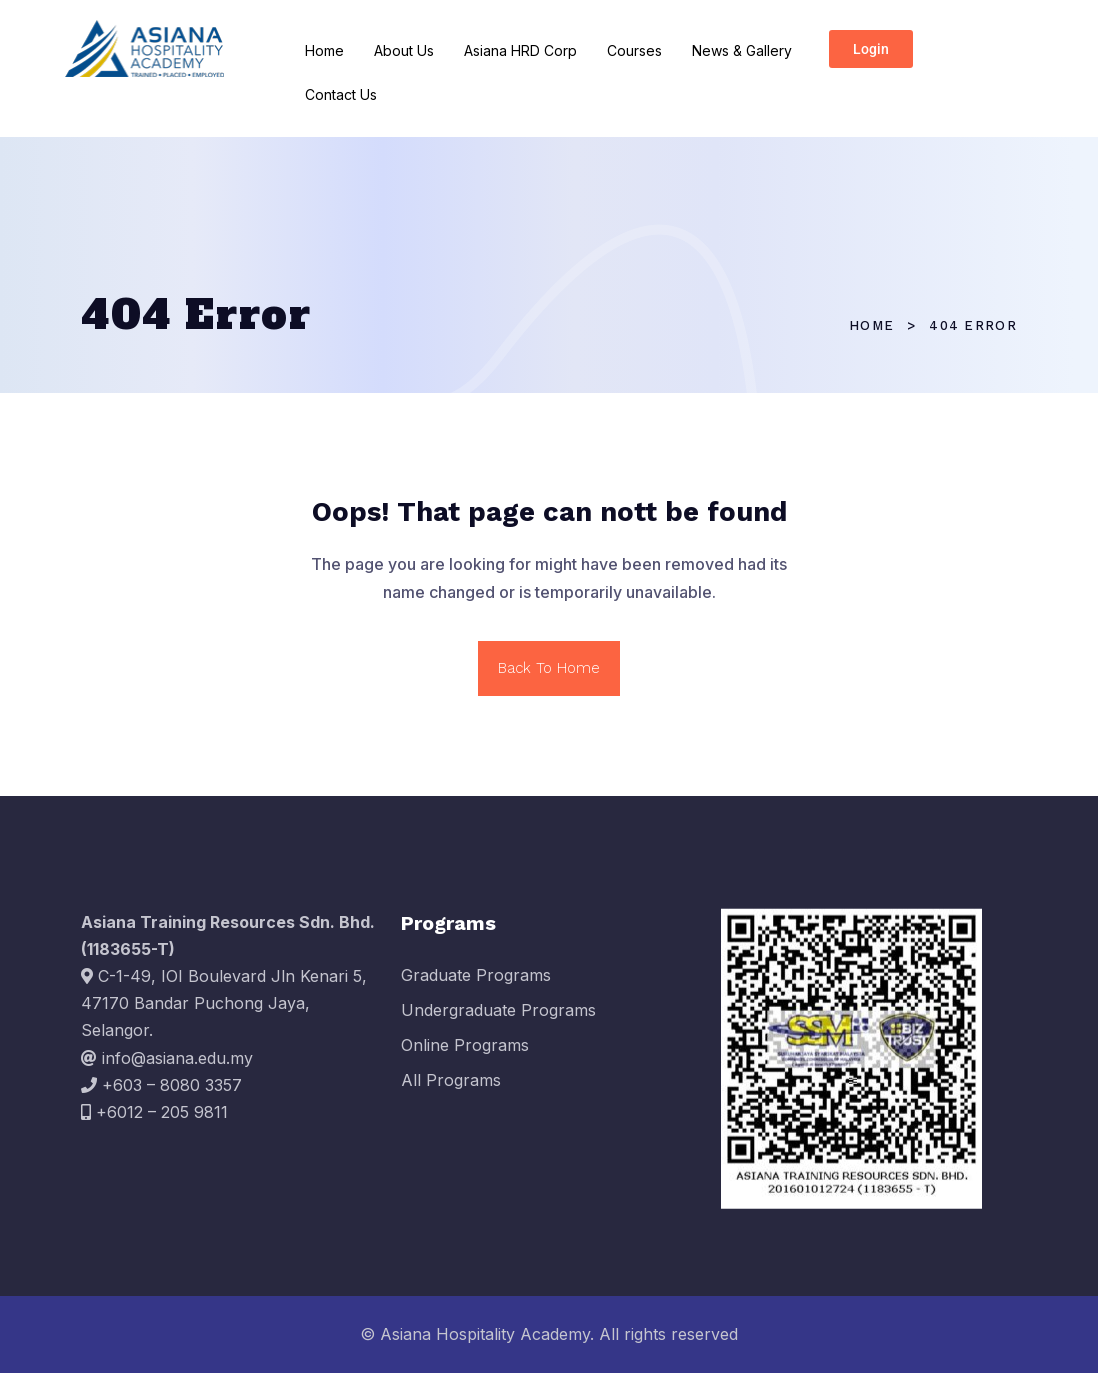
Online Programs (465, 1054)
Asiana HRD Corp (520, 50)
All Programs (451, 1089)
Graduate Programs (476, 983)
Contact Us (341, 94)
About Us (404, 50)
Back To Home (549, 668)
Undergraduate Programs (498, 1018)
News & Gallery (742, 50)
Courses (634, 50)
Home (324, 50)
